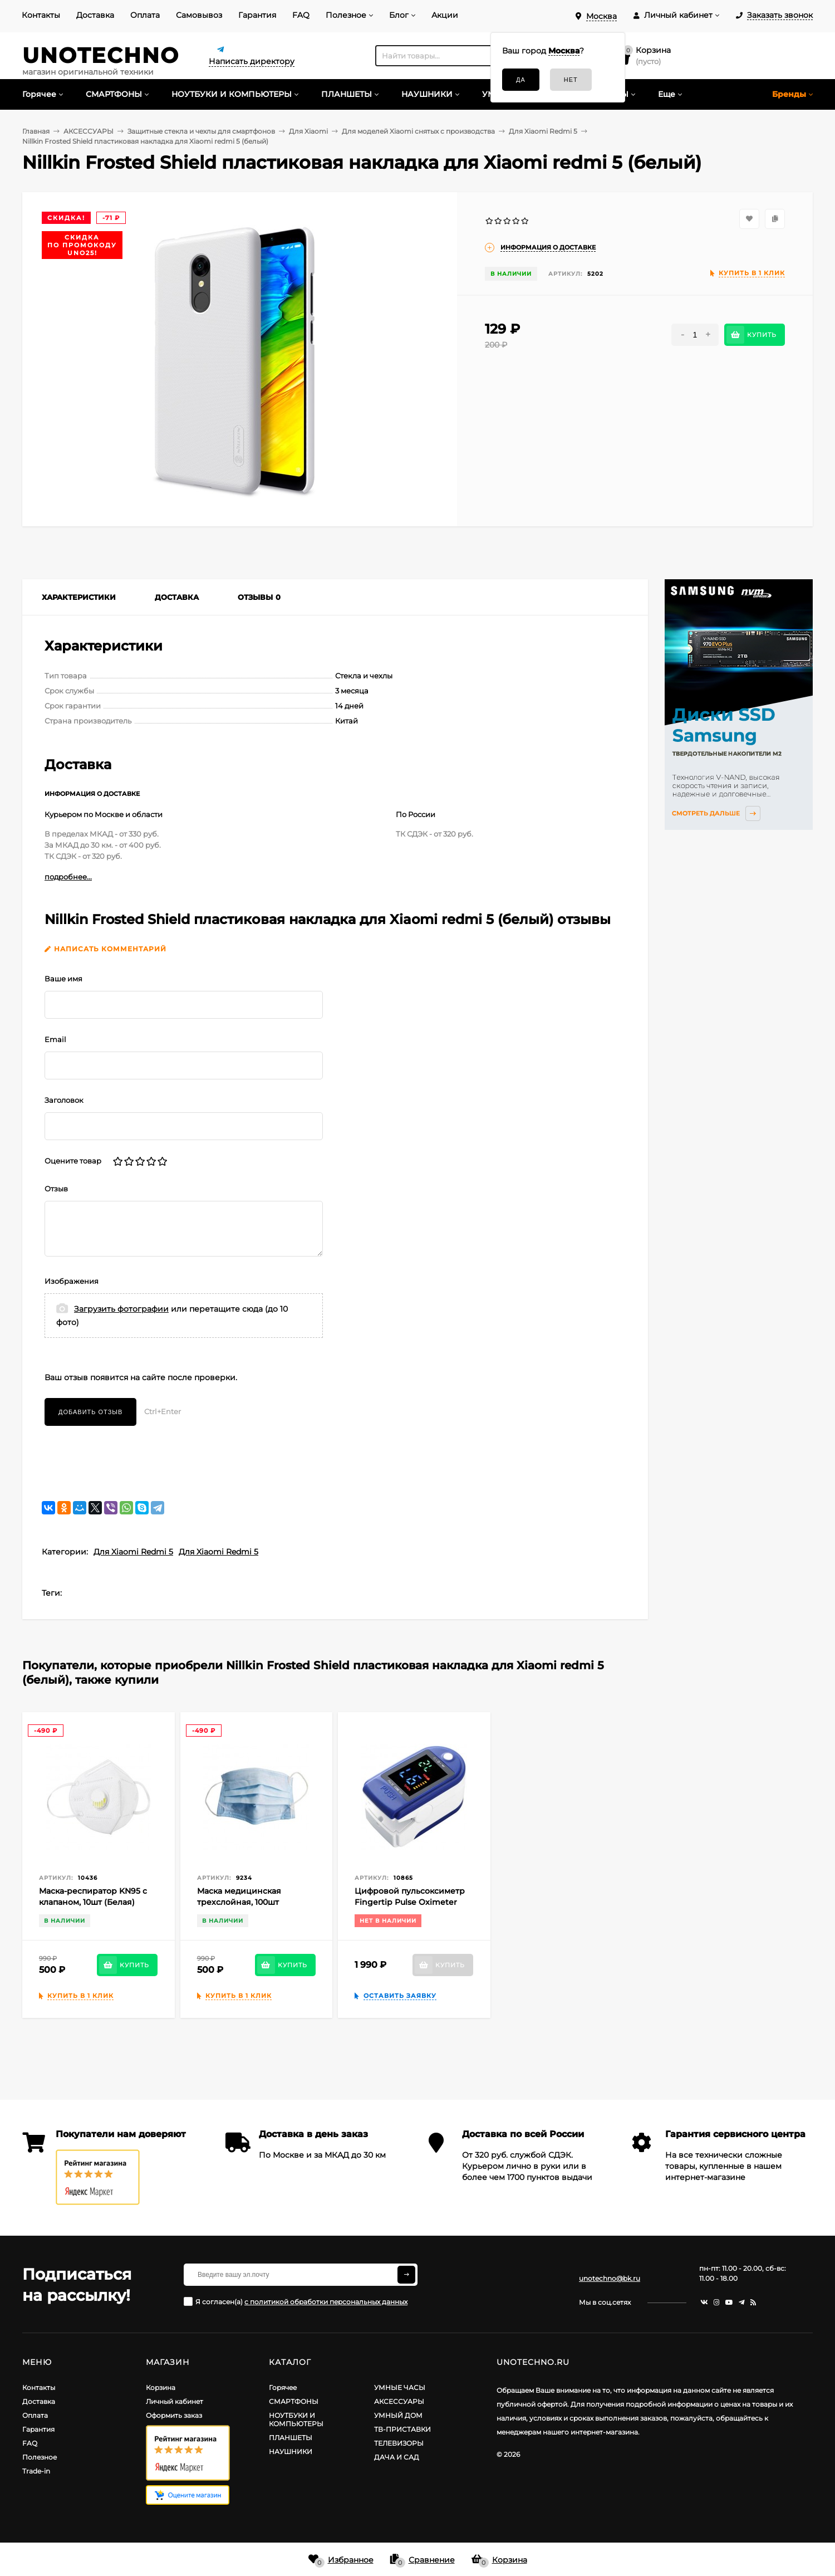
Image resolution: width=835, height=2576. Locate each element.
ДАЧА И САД (396, 2457)
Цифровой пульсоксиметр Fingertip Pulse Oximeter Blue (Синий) (410, 1902)
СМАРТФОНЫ (293, 2401)
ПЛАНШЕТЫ (290, 2437)
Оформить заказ (174, 2415)
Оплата (145, 15)
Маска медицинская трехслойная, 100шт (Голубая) (239, 1902)
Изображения (72, 1281)
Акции (444, 15)
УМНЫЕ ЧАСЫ (399, 2387)
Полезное (346, 15)
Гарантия (257, 15)
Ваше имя (63, 978)
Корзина (160, 2387)
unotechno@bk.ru (609, 2278)
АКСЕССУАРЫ (399, 2401)
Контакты (41, 15)
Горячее (283, 2387)
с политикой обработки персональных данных (325, 2302)
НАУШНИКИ (290, 2451)
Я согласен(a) (295, 2301)
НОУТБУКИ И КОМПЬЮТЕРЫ (296, 2419)
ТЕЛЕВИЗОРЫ (399, 2443)
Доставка (95, 15)
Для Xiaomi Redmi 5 (133, 1552)
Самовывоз (199, 15)
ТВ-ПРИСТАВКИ (402, 2429)
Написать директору (251, 61)
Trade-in (36, 2471)
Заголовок (64, 1100)
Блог (399, 15)
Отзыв (56, 1188)
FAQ (301, 15)
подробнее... (68, 876)
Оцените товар (73, 1160)
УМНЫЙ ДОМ (398, 2415)
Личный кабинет (174, 2401)
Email (55, 1039)
